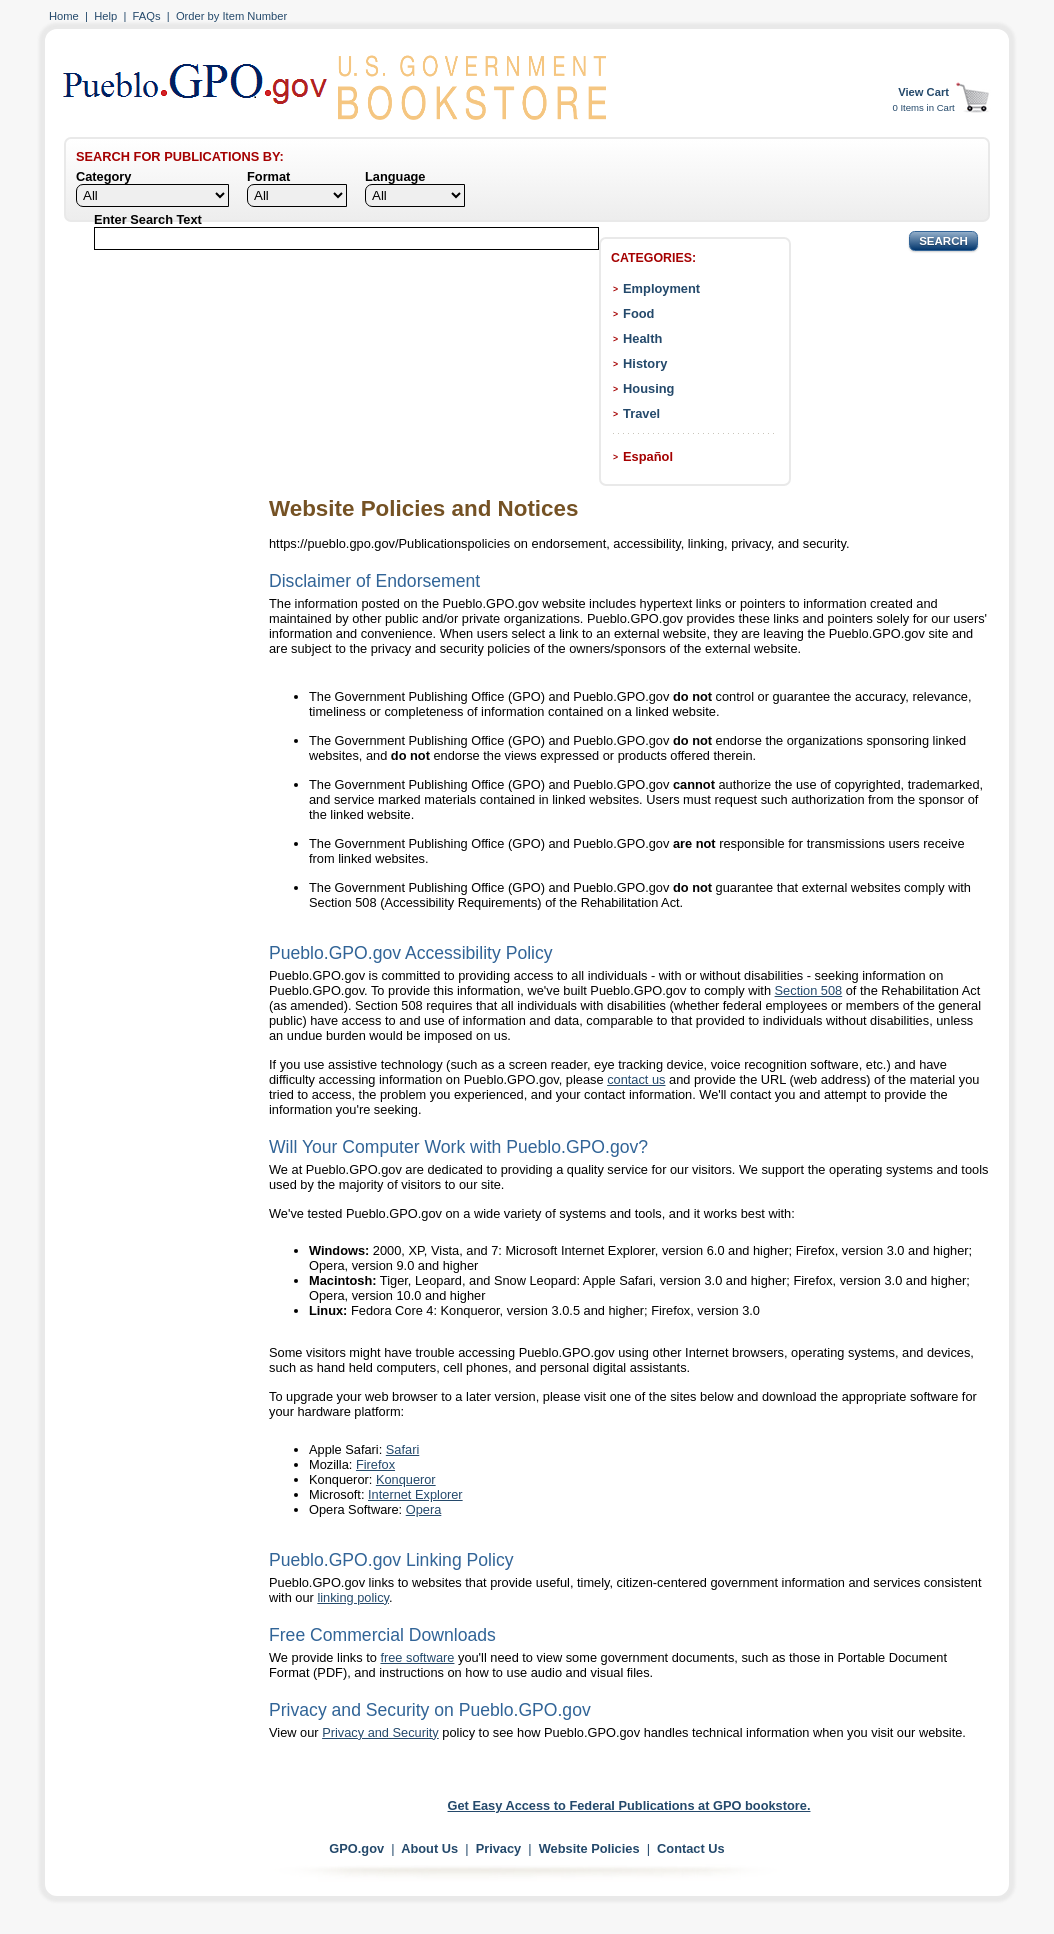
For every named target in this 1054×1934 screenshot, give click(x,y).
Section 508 (809, 990)
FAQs (147, 16)
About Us (429, 1848)
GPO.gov (356, 1848)
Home (64, 16)
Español (648, 456)
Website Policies (589, 1848)
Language (395, 176)
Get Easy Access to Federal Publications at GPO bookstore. (629, 1805)
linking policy (353, 1597)
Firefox (375, 1464)
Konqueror (406, 1479)
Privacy (499, 1848)
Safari (402, 1449)
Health (642, 338)
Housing (648, 388)
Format (268, 176)
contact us (636, 1079)
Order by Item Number (231, 16)
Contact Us (691, 1848)
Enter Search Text (148, 219)
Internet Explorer (415, 1494)
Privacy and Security (380, 1732)
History (645, 363)
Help (105, 16)
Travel (641, 413)
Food (638, 313)
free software (417, 1657)
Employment (661, 288)
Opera (424, 1509)
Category (103, 176)
